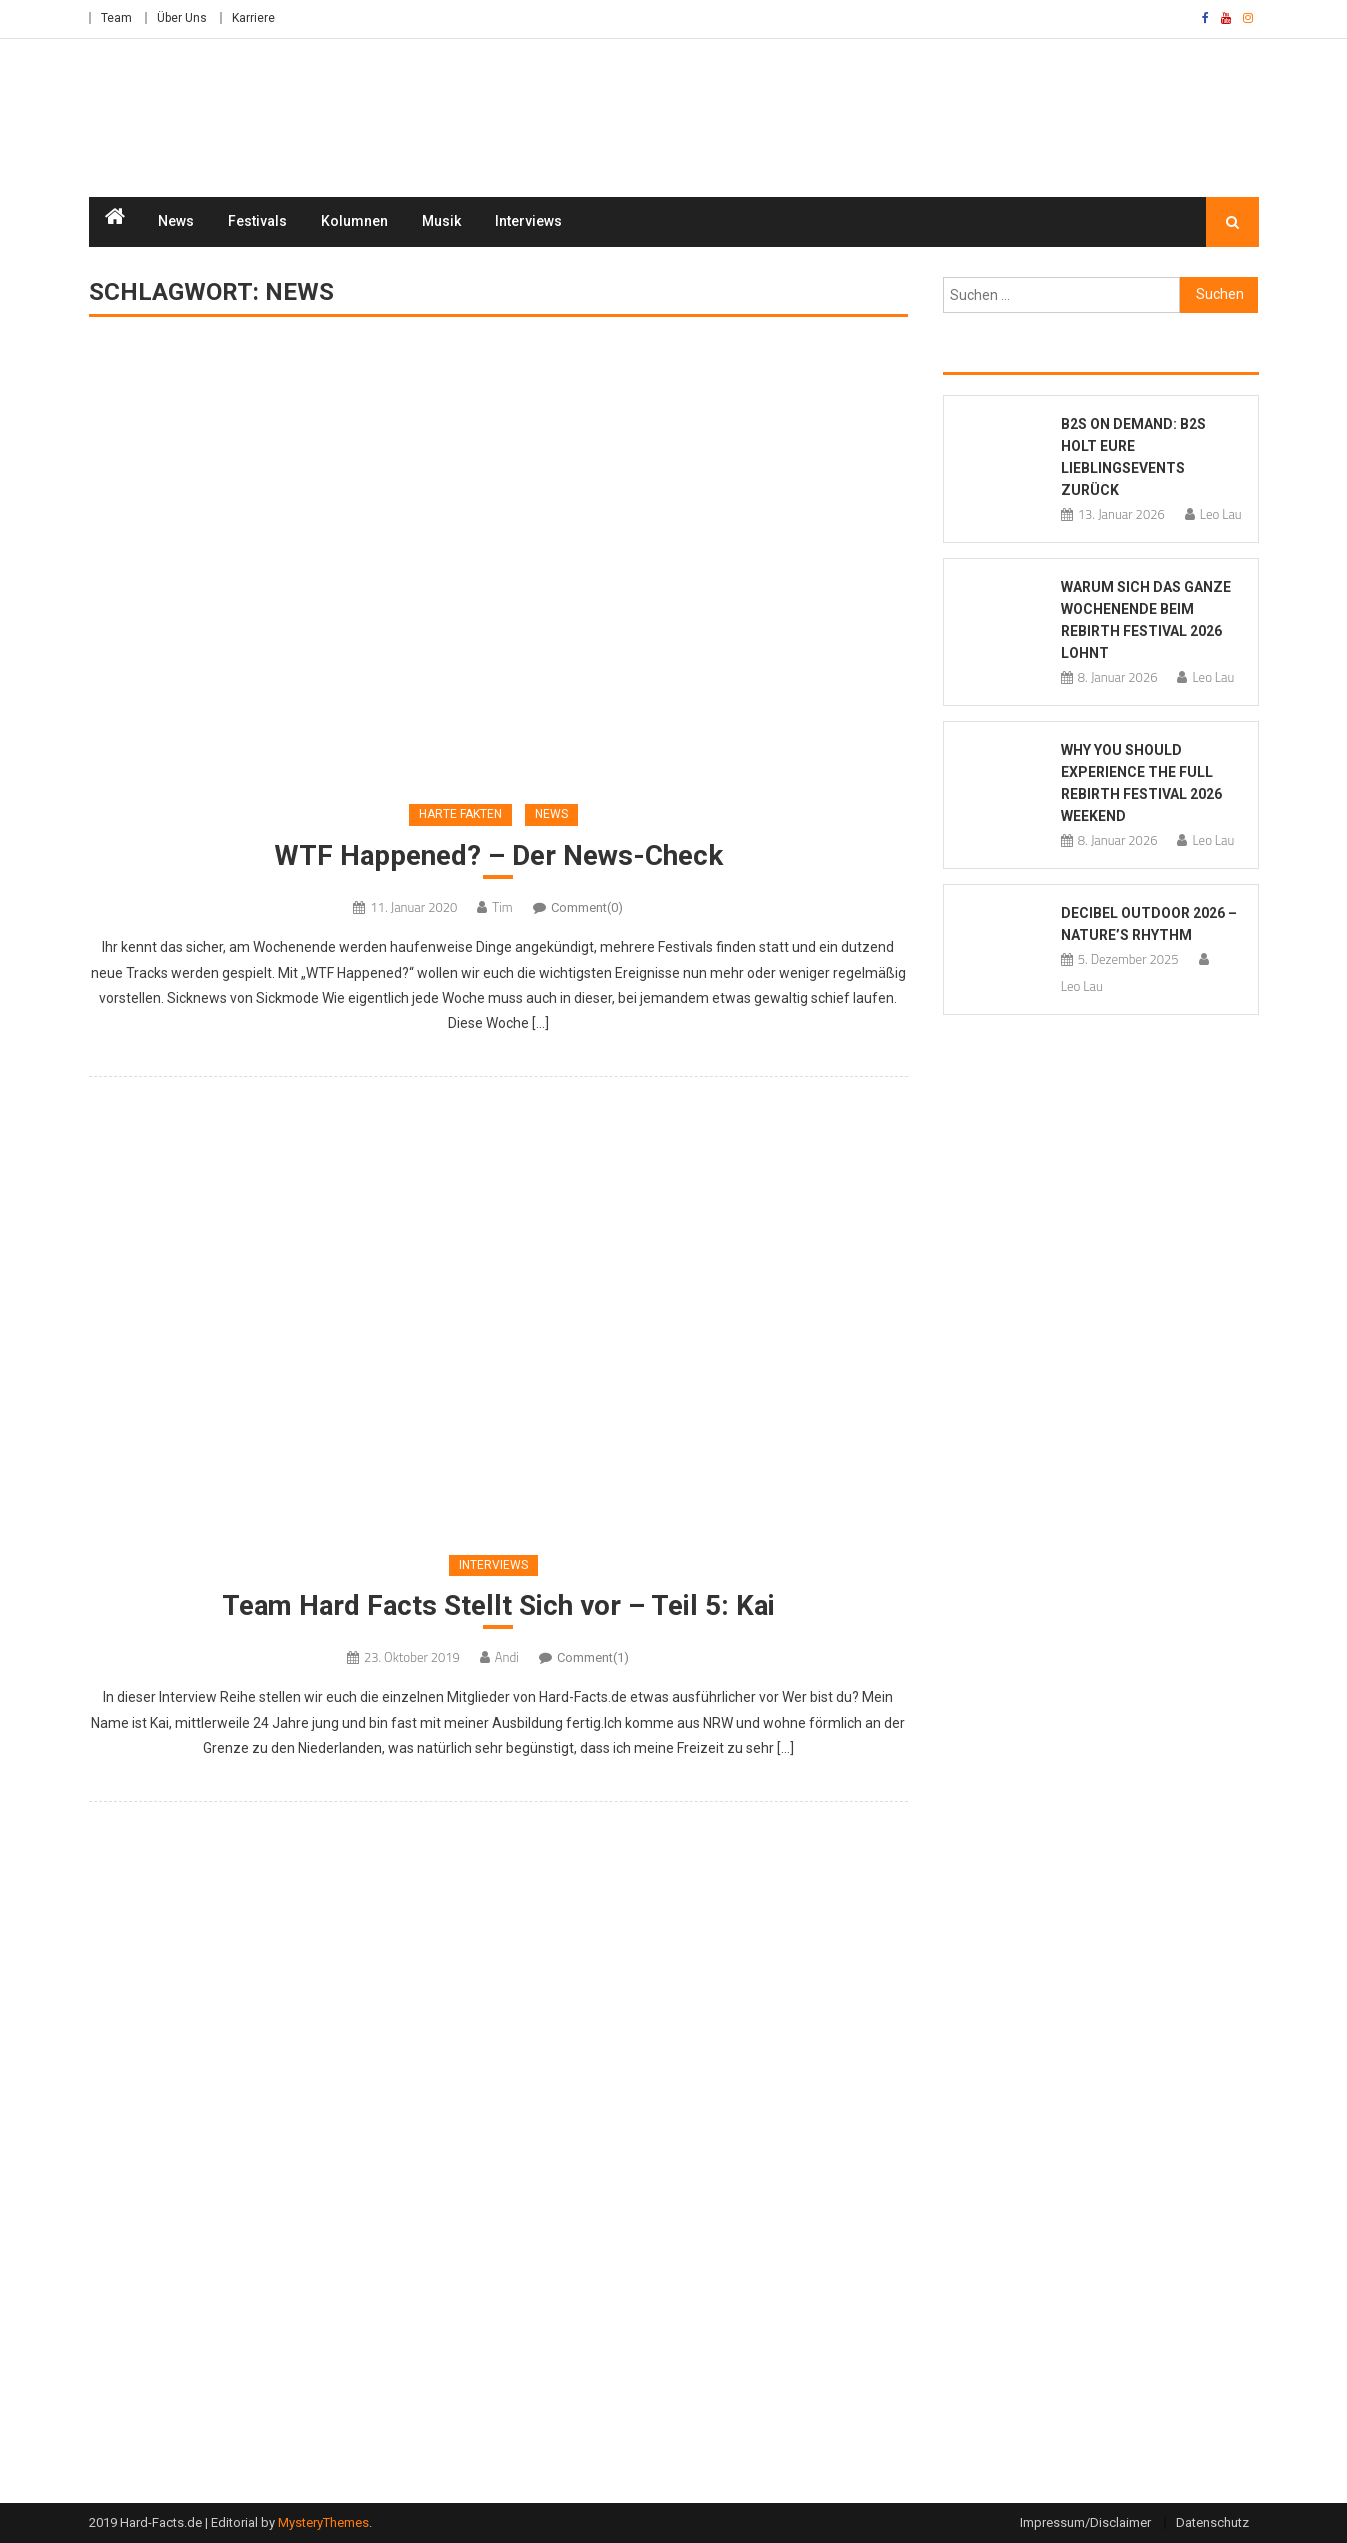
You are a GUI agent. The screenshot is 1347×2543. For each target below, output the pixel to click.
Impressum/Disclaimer (1085, 2523)
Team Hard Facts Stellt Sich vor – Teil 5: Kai (498, 1606)
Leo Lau (1221, 515)
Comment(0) (587, 908)
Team (116, 18)
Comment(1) (593, 1659)
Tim (502, 908)
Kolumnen (354, 222)
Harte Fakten (460, 815)
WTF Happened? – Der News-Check (498, 856)
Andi (507, 1659)
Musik (441, 222)
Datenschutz (1212, 2523)
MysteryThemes (323, 2523)
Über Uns (182, 18)
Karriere (253, 18)
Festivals (257, 222)
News (176, 222)
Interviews (528, 222)
